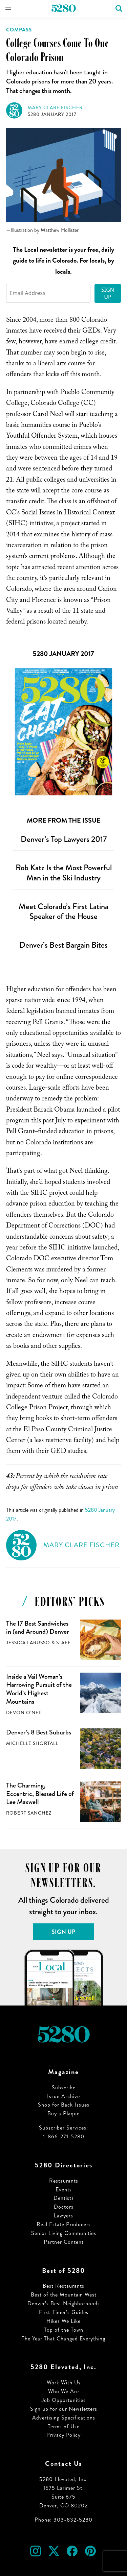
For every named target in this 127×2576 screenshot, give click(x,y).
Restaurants (63, 2181)
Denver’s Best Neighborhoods (63, 2303)
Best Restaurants (63, 2286)
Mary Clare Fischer (55, 107)
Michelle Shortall (32, 1743)
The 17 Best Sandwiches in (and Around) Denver (37, 1628)
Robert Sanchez (28, 1813)
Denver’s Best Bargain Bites (63, 945)
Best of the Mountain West (64, 2295)
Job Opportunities (64, 2400)
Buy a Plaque (63, 2113)
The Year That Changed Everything (63, 2338)
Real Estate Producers (64, 2224)
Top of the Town (63, 2330)
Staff (63, 1642)
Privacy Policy (63, 2435)
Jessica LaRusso (28, 1642)
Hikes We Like (63, 2321)
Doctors (63, 2207)
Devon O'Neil (24, 1712)
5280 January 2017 (52, 114)
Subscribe (64, 2087)
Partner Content (64, 2242)
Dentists (64, 2198)
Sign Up (107, 293)
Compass (19, 29)
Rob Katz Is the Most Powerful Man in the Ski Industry (64, 872)
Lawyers (63, 2215)
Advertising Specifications (63, 2418)
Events (64, 2189)
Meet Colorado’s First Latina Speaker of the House (63, 911)
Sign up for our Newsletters (63, 2409)
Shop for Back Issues (63, 2105)
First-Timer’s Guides (63, 2312)
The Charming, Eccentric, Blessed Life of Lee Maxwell (40, 1793)
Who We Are (63, 2391)
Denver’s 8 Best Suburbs (38, 1732)
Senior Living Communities (63, 2233)
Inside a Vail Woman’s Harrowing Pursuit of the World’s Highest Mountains (39, 1689)
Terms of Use (64, 2426)
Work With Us (64, 2382)
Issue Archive (63, 2096)
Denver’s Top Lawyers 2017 (64, 839)
